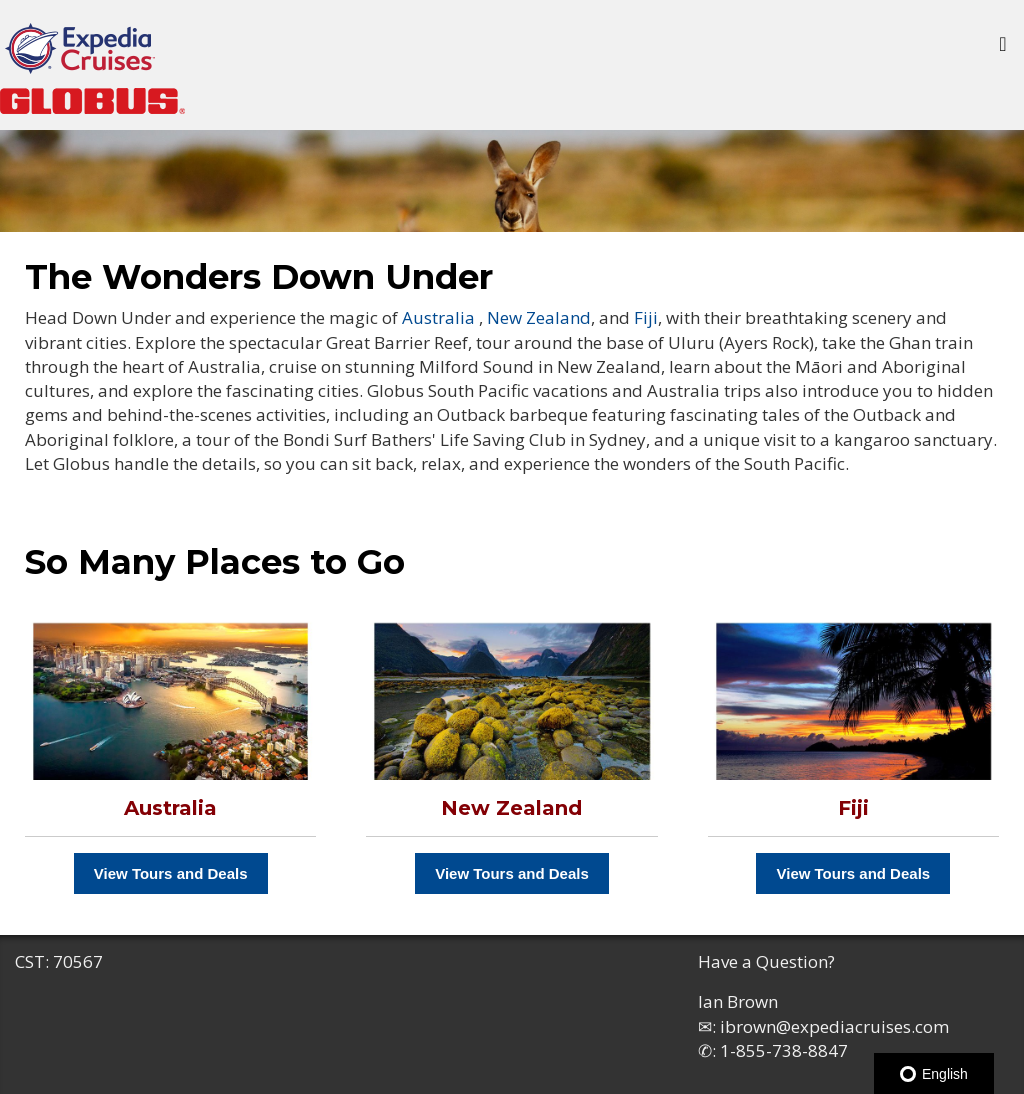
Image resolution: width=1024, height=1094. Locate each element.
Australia (438, 317)
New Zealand (539, 317)
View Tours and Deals (171, 873)
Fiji (646, 317)
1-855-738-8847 (784, 1050)
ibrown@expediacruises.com (834, 1026)
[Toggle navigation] (1003, 49)
